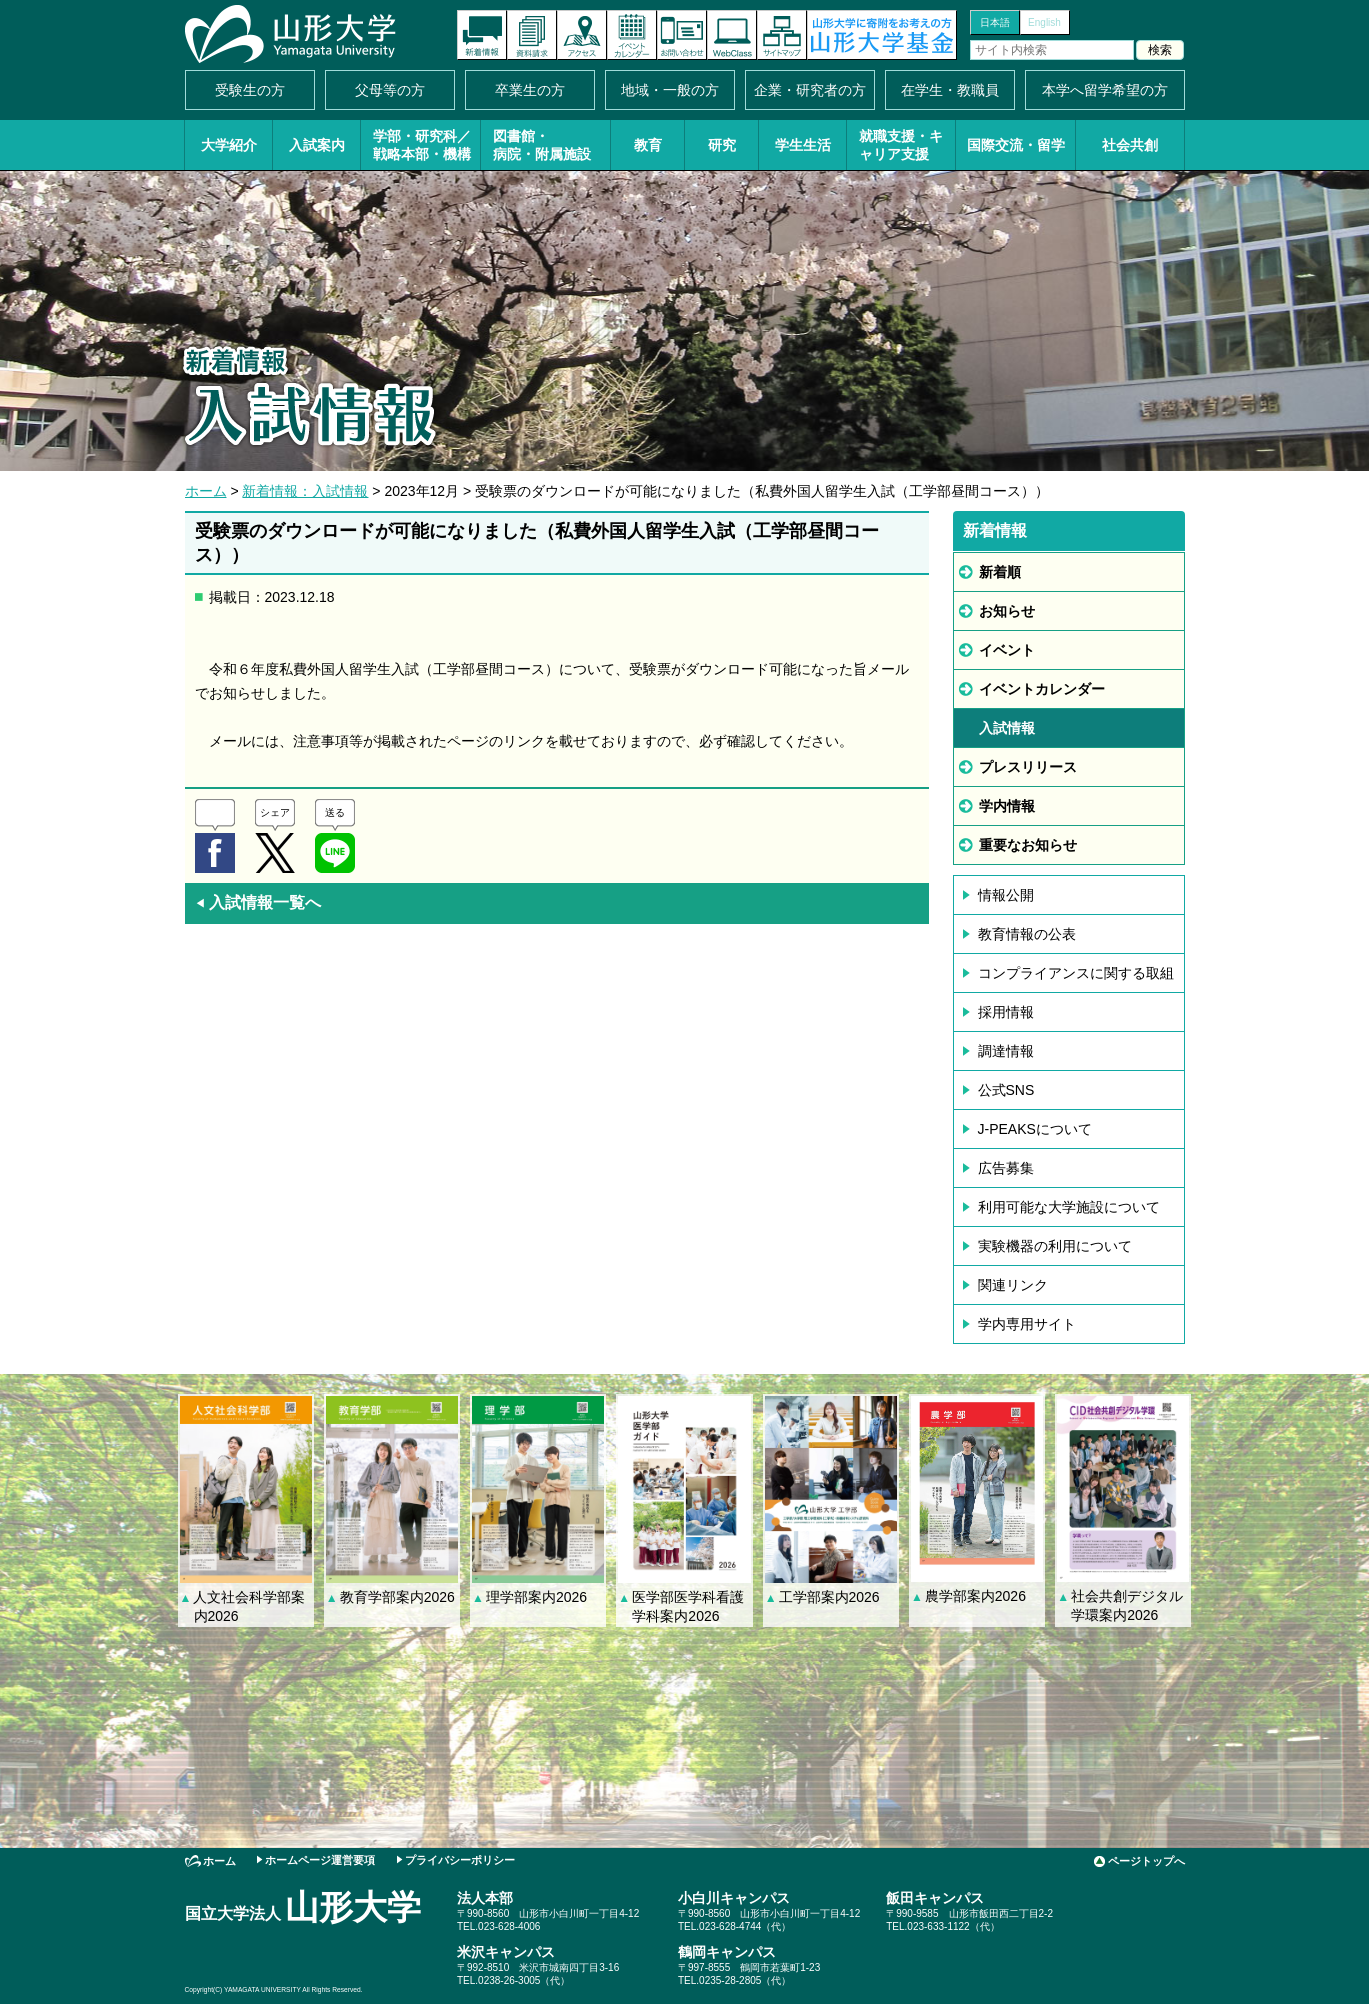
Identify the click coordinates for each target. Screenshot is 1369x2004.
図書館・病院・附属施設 (542, 145)
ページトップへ (1146, 1861)
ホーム (206, 491)
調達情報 (1006, 1051)
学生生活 (803, 145)
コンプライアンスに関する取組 (1076, 973)
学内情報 (1007, 806)
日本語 (995, 22)
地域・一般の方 (670, 90)
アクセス (582, 35)
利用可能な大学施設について (1069, 1207)
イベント (1007, 650)
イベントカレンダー (632, 35)
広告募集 (1006, 1168)
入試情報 (1007, 728)
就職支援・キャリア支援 (901, 145)
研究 (722, 145)
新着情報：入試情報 (305, 491)
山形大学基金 (882, 35)
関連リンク (1013, 1285)
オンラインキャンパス (732, 35)
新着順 (1000, 572)
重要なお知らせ (1028, 845)
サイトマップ (782, 35)
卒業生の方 (530, 90)
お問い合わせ (682, 35)
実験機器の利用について (1055, 1246)
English (1044, 22)
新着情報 (482, 35)
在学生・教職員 (950, 90)
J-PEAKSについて (1035, 1129)
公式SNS (1006, 1090)
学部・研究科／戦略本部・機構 (422, 145)
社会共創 (1130, 145)
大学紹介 (229, 145)
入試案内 (317, 145)
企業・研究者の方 (810, 90)
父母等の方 (390, 90)
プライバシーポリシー (460, 1860)
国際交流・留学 (1016, 145)
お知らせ (1007, 611)
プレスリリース (1028, 767)
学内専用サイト (1027, 1324)
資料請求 (532, 35)
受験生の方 (250, 90)
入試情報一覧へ (258, 902)
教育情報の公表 (1027, 934)
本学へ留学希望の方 (1105, 90)
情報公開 (1006, 895)
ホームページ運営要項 (320, 1860)
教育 (648, 145)
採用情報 (1006, 1012)
